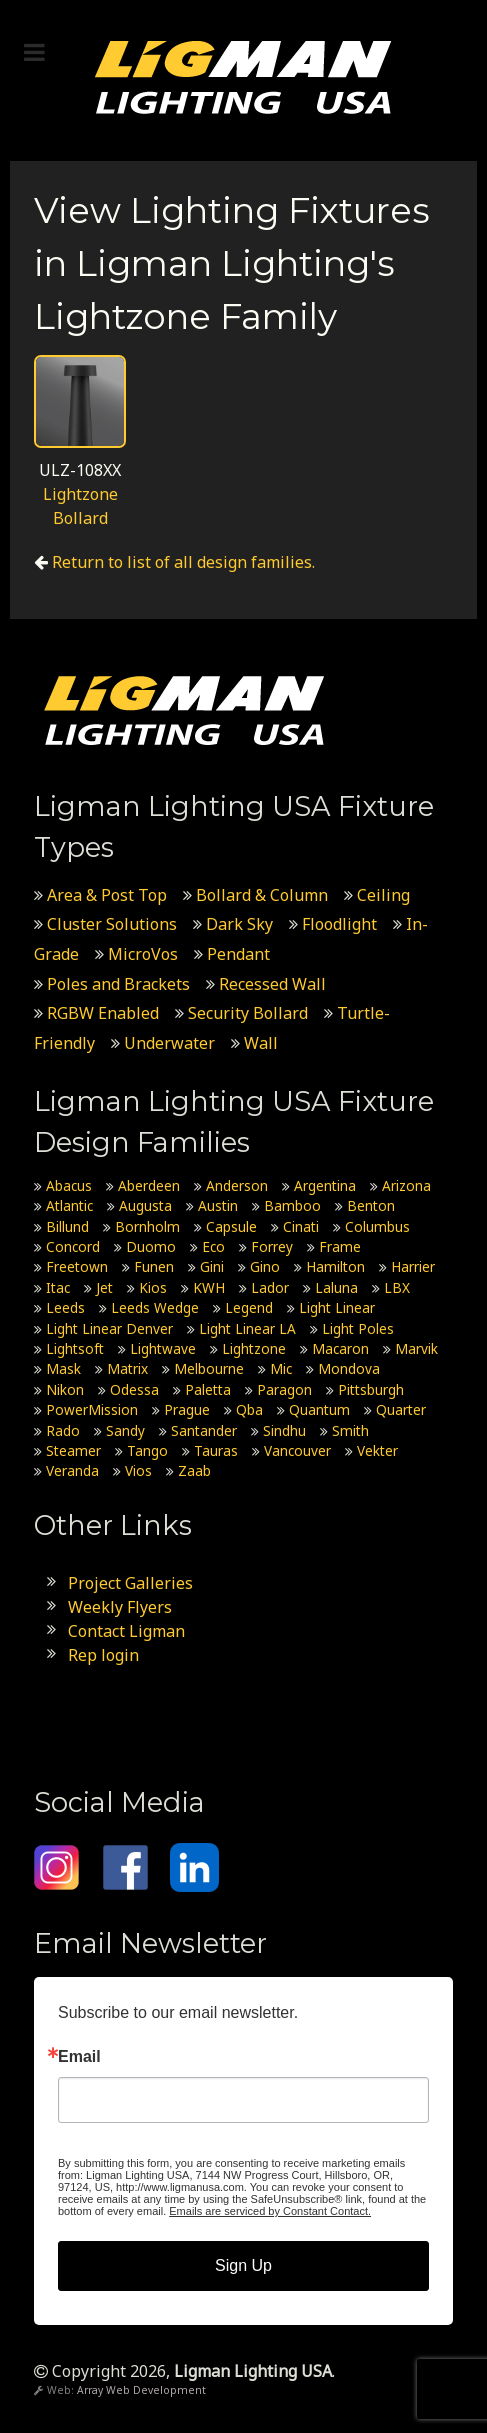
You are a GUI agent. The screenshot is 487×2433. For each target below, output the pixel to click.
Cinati (301, 1226)
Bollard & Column (262, 895)
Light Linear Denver (109, 1328)
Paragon (284, 1389)
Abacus (69, 1185)
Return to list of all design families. (183, 562)
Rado (63, 1430)
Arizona (406, 1185)
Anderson (237, 1185)
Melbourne (209, 1368)
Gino (265, 1266)
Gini (212, 1266)
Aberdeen (149, 1185)
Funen (154, 1266)
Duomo (151, 1246)
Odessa (134, 1389)
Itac (58, 1287)
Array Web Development (141, 2390)
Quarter (401, 1409)
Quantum (319, 1409)
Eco (213, 1246)
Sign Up (243, 2265)
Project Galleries (130, 1583)
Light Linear (337, 1307)
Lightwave (163, 1348)
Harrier (413, 1266)
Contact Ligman (126, 1631)
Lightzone (254, 1348)
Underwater (169, 1043)
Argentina (325, 1185)
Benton (371, 1205)
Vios (138, 1470)
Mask (63, 1368)
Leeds (65, 1307)
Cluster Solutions (112, 924)
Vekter (377, 1450)
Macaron (340, 1348)
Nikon (65, 1389)
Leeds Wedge (155, 1307)
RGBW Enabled (103, 1013)
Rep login (103, 1655)
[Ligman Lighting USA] (243, 75)
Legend (249, 1307)
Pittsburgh (371, 1389)
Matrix (127, 1368)
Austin (218, 1205)
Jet (104, 1287)
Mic (281, 1368)
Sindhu (284, 1430)
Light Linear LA (247, 1328)
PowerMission (92, 1409)
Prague (187, 1409)
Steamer (73, 1450)
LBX (397, 1287)
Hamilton (335, 1266)
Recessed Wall (272, 984)
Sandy (125, 1430)
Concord (73, 1246)
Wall (261, 1043)
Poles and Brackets (118, 984)
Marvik (416, 1348)
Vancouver (297, 1450)
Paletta (208, 1389)
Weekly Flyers (120, 1607)
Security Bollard (248, 1013)
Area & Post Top (107, 895)
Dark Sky (239, 924)
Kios (153, 1287)
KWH (209, 1287)
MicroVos (143, 954)
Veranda (72, 1470)
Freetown (77, 1266)
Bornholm (147, 1226)
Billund (67, 1226)
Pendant (238, 954)
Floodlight (339, 924)
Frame (340, 1246)
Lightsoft (75, 1348)
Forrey (272, 1246)
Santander (204, 1430)
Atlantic (69, 1205)
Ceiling (383, 895)
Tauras (216, 1450)
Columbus (377, 1226)
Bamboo (292, 1205)
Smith (350, 1430)
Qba (249, 1409)
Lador (270, 1287)
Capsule (231, 1226)
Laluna (336, 1287)
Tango (147, 1450)
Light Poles (358, 1328)
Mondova (349, 1368)
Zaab (194, 1470)
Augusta (145, 1205)
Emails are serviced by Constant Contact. (270, 2211)
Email (79, 2057)
